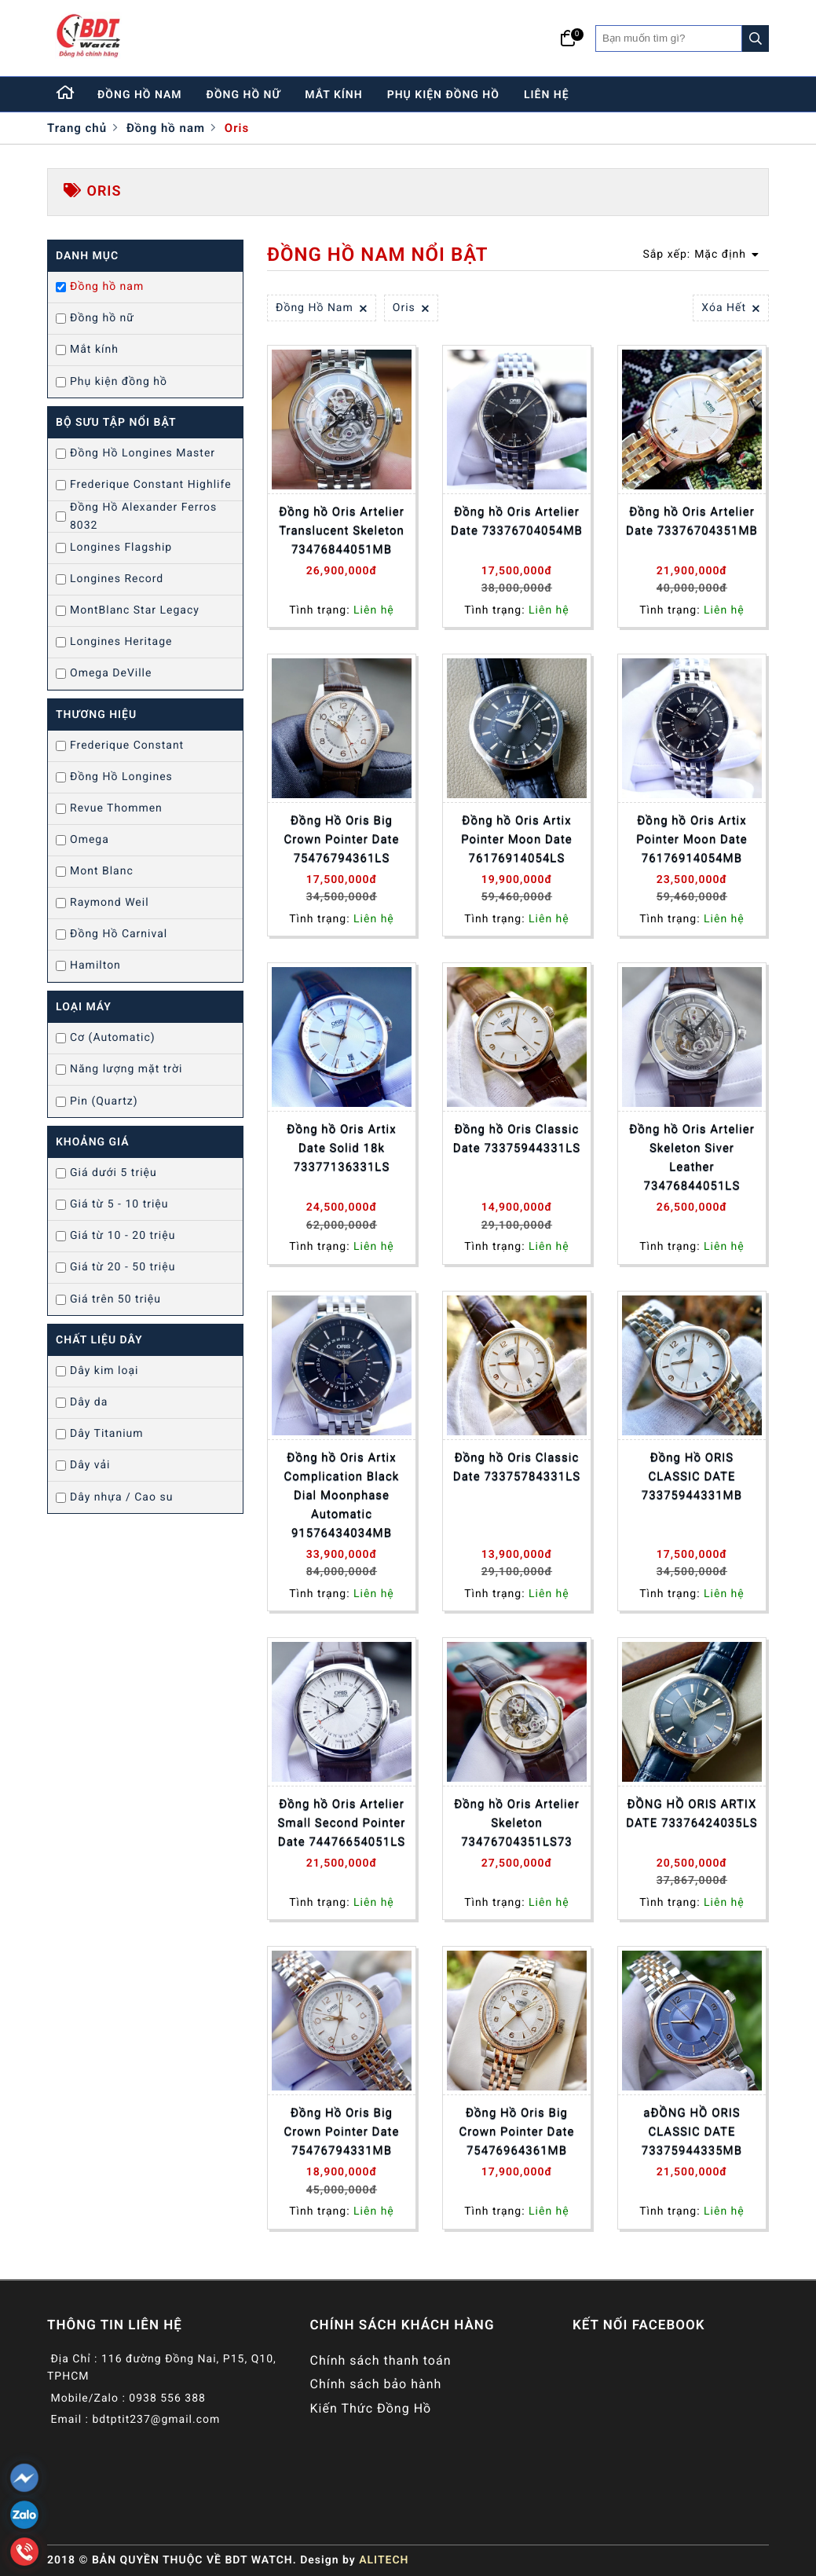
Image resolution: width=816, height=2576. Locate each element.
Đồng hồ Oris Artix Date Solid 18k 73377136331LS (341, 1148)
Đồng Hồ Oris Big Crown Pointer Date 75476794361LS (342, 839)
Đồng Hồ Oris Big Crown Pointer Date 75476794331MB (342, 2131)
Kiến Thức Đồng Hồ (371, 2408)
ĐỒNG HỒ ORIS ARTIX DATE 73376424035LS (691, 1813)
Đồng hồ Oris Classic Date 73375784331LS (516, 1466)
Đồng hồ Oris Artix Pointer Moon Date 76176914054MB (692, 839)
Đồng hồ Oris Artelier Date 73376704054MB (517, 520)
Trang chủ (77, 128)
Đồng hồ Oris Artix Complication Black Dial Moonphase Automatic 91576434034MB (342, 1495)
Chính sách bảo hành (376, 2383)
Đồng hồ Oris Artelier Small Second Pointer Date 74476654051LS (342, 1823)
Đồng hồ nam (165, 128)
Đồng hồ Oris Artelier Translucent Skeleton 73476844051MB (341, 530)
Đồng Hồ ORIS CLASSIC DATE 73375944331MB (692, 1476)
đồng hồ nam (139, 95)
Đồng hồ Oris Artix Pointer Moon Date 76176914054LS (517, 839)
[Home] (66, 94)
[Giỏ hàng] (568, 38)
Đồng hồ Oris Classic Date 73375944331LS (516, 1138)
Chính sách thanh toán (381, 2360)
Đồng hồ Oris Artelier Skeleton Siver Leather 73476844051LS (692, 1157)
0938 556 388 (167, 2398)
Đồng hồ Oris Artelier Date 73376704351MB (692, 520)
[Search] (755, 38)
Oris (237, 128)
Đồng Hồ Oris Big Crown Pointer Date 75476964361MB (517, 2131)
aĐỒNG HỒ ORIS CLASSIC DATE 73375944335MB (692, 2131)
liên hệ (546, 95)
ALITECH (383, 2560)
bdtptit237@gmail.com (156, 2419)
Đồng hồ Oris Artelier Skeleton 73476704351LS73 (517, 1823)
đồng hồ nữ (244, 95)
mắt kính (333, 95)
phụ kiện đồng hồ (443, 95)
